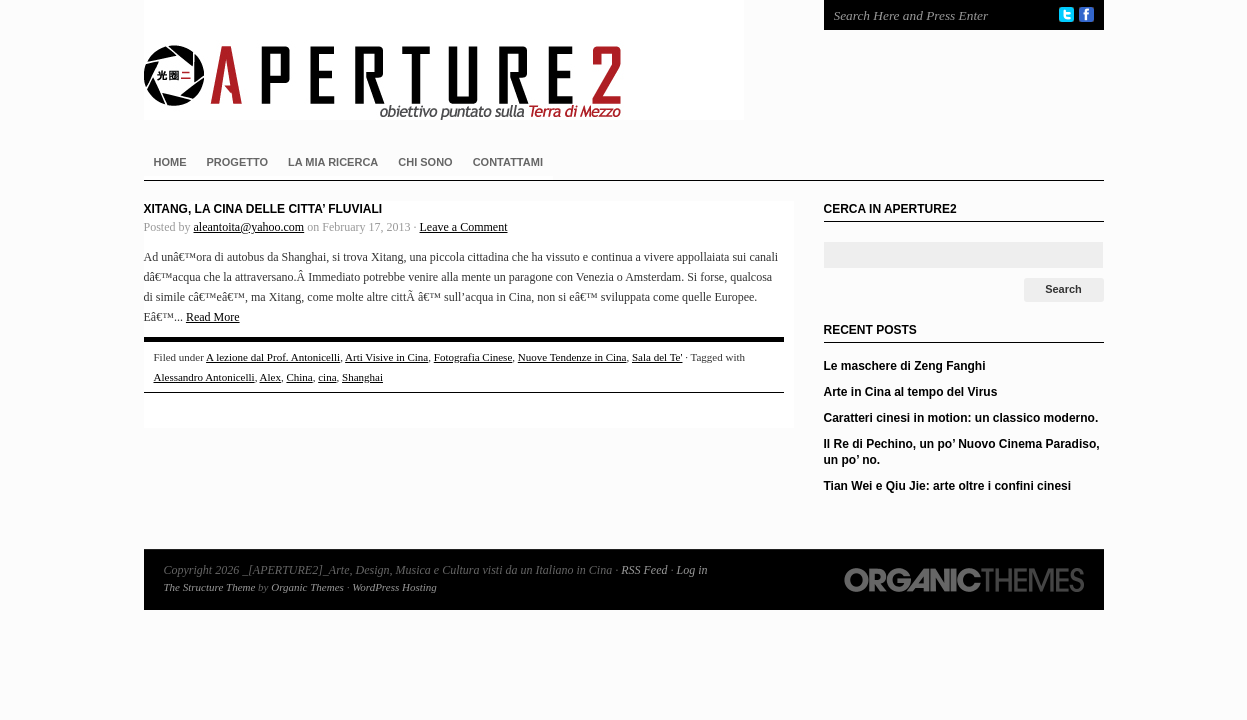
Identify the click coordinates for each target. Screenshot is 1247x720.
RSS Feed (644, 570)
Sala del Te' (657, 357)
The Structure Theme (210, 587)
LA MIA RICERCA (333, 162)
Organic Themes (307, 587)
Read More (213, 317)
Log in (691, 570)
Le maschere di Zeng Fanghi (905, 366)
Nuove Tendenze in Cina (572, 357)
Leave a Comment (464, 227)
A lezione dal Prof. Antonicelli (273, 357)
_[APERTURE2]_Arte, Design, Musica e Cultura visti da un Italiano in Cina (464, 60)
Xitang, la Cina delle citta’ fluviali (263, 209)
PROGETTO (238, 162)
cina (327, 377)
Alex (270, 377)
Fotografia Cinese (473, 357)
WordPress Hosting (394, 587)
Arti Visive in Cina (386, 357)
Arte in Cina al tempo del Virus (911, 392)
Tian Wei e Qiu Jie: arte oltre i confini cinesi (948, 486)
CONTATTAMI (508, 162)
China (299, 377)
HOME (170, 162)
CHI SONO (425, 162)
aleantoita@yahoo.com (249, 227)
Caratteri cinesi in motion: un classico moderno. (961, 418)
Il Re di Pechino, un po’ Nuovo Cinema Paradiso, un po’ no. (962, 452)
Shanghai (362, 377)
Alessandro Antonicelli (204, 377)
